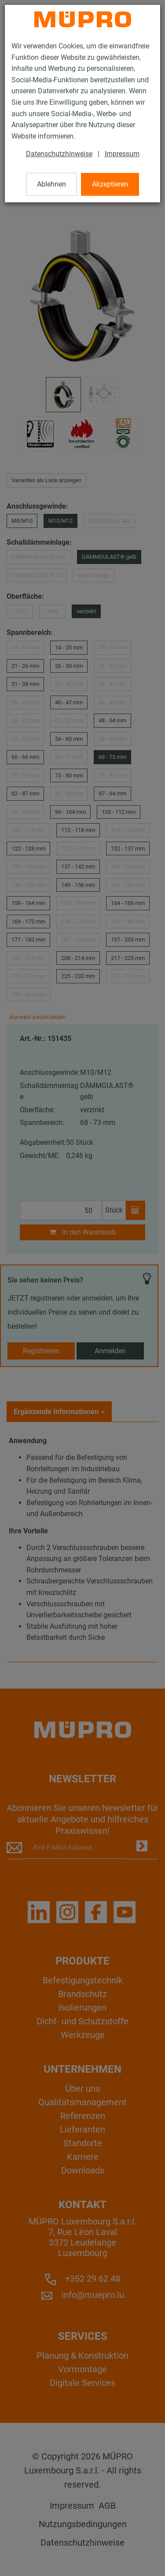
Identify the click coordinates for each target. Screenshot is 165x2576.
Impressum (122, 154)
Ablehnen (51, 184)
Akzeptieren (110, 184)
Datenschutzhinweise (59, 154)
